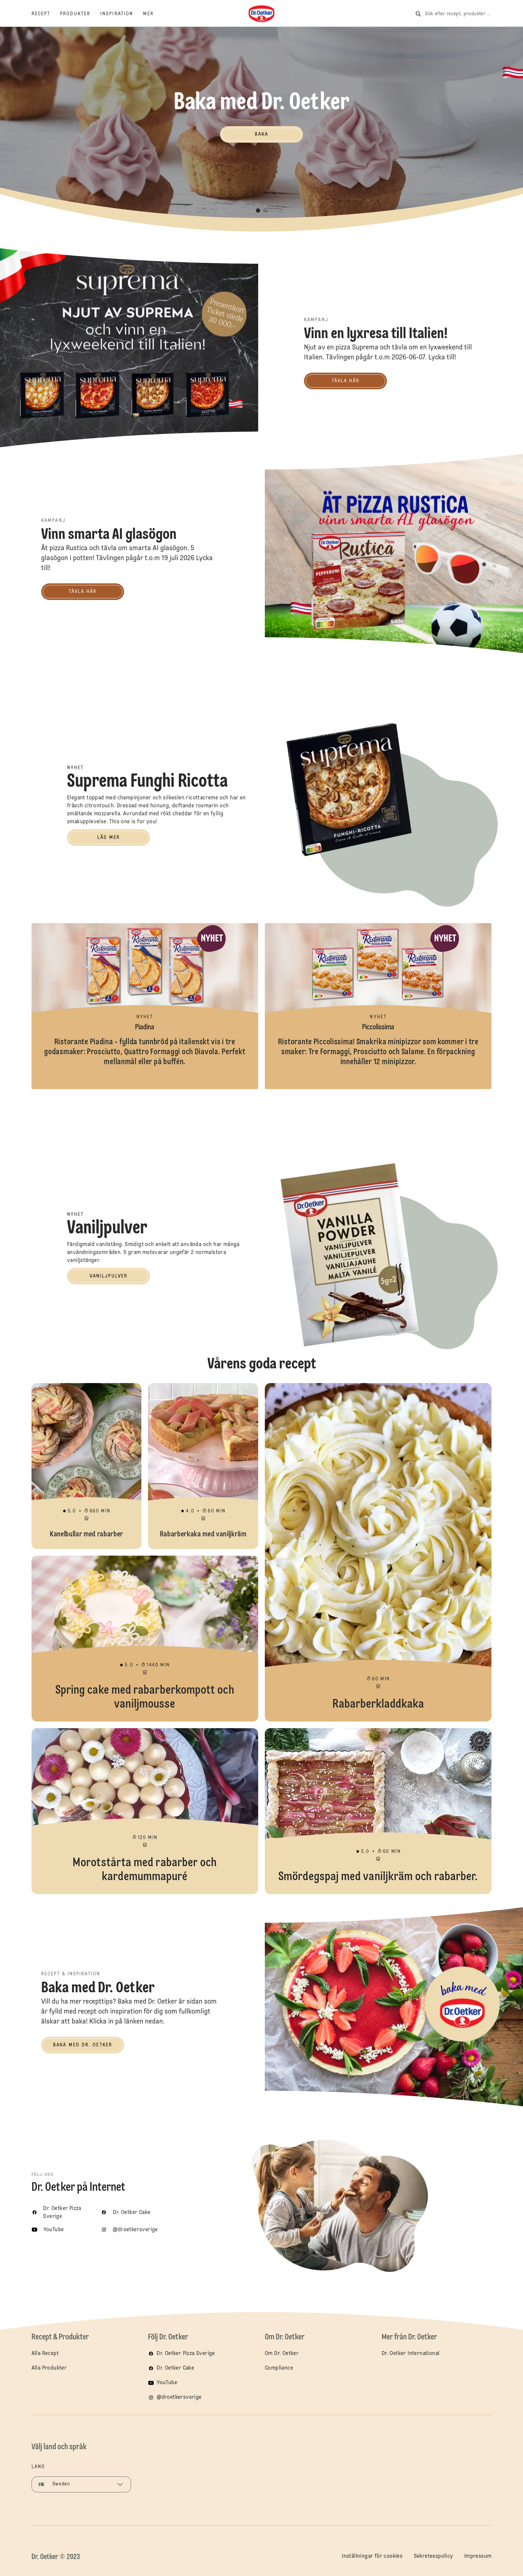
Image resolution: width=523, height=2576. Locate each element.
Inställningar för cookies (372, 2556)
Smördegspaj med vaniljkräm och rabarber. (378, 1811)
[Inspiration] (121, 14)
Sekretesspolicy (433, 2556)
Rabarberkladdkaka (378, 1552)
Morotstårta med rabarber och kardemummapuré (145, 1811)
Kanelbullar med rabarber (87, 1466)
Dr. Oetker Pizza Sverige (186, 2353)
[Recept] (46, 14)
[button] (258, 210)
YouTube (167, 2383)
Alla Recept (45, 2353)
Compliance (279, 2368)
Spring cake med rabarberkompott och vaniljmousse (145, 1639)
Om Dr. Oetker (282, 2353)
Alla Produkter (49, 2368)
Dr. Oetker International (411, 2353)
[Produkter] (80, 14)
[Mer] (153, 14)
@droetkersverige (179, 2397)
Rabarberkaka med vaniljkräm (203, 1466)
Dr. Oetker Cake (175, 2368)
